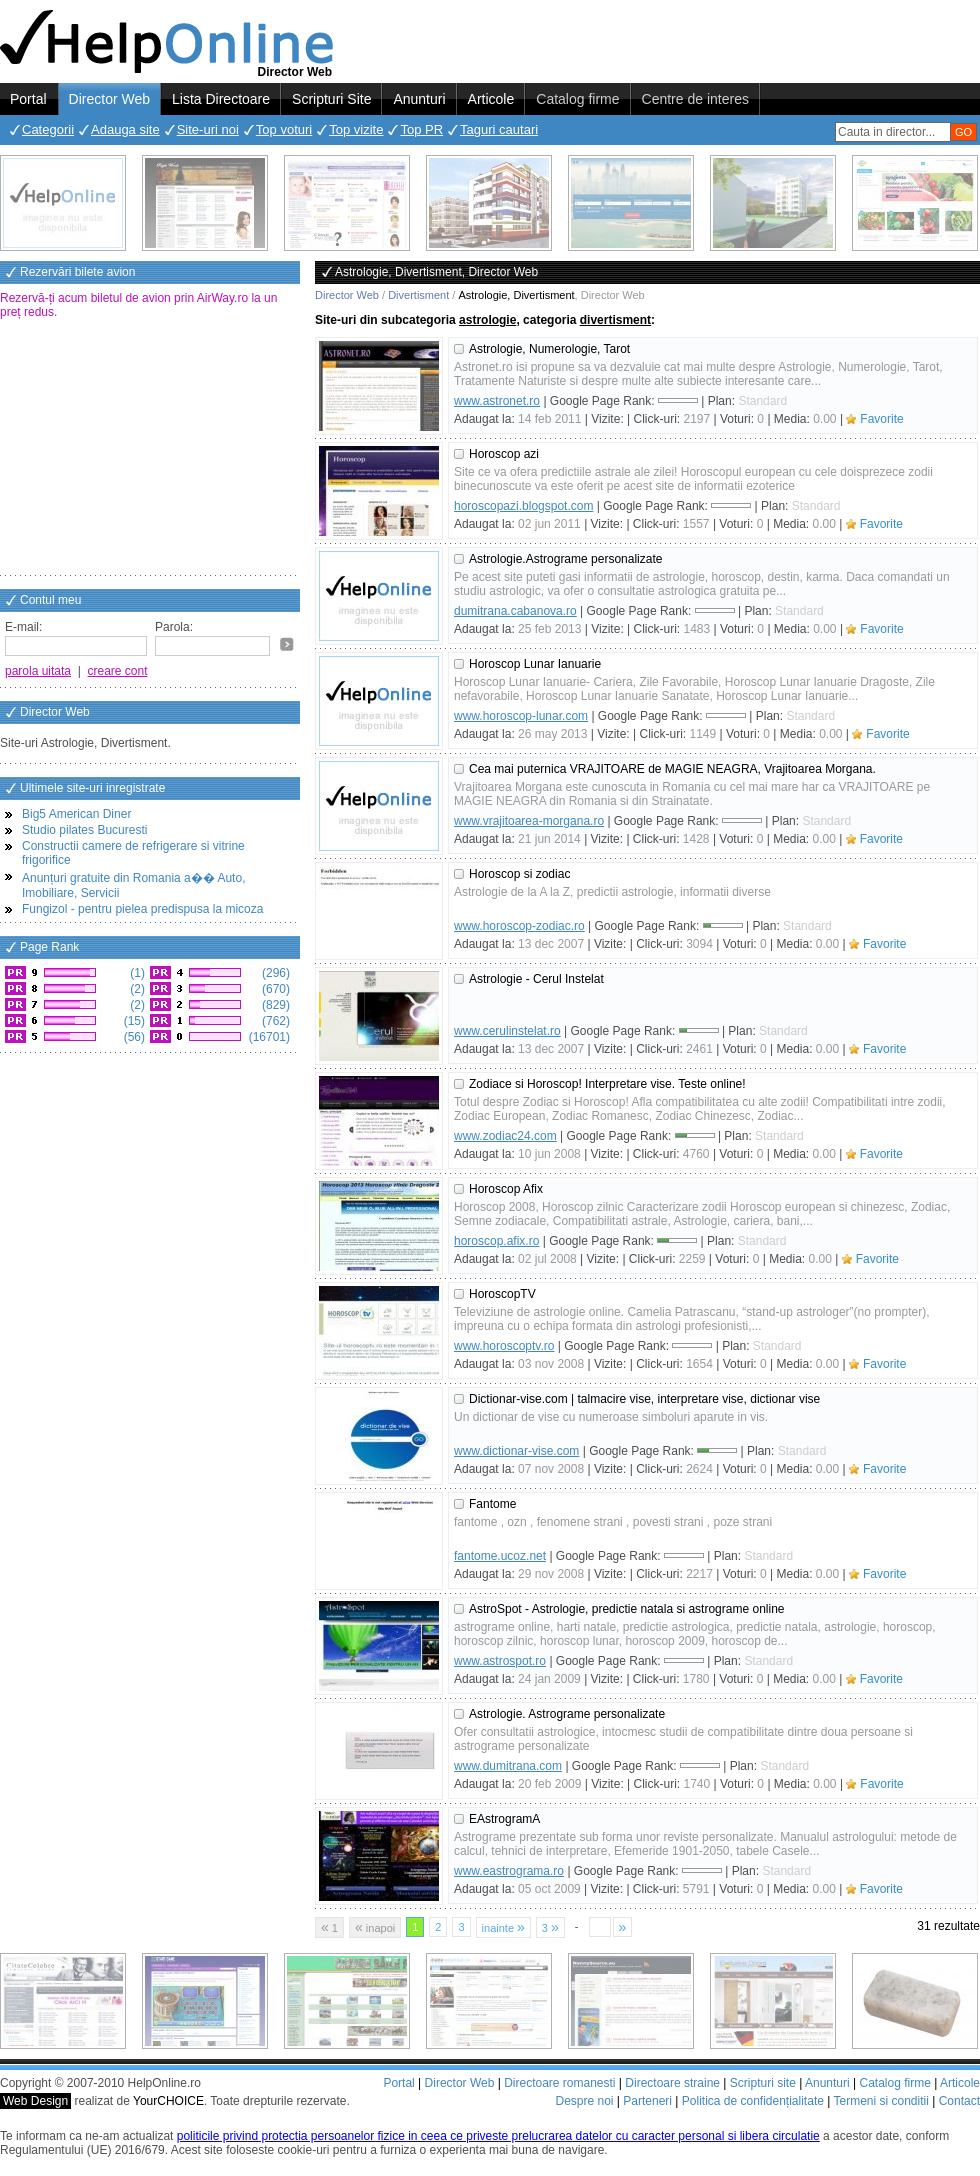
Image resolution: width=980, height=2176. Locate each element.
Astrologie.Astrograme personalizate (565, 559)
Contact (959, 2101)
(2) (136, 989)
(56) (132, 1037)
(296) (274, 973)
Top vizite (356, 129)
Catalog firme (577, 99)
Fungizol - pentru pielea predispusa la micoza (142, 909)
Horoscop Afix (506, 1189)
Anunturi (419, 99)
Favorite (881, 419)
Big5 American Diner (76, 814)
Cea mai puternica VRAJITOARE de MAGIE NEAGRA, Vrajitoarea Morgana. (672, 769)
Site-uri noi (208, 129)
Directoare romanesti (559, 2083)
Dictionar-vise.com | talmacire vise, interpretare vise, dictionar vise (644, 1399)
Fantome (492, 1504)
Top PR (421, 129)
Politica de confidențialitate (753, 2101)
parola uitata (38, 671)
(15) (132, 1021)
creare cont (118, 671)
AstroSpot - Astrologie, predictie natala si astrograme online (627, 1609)
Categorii (48, 129)
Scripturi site (763, 2083)
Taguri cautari (499, 129)
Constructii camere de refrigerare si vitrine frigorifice (133, 853)
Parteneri (647, 2101)
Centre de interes (695, 99)
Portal (28, 99)
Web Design (35, 2101)
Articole (491, 99)
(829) (274, 1005)
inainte (503, 1927)
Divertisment (418, 295)
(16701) (267, 1037)
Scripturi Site (331, 99)
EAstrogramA (504, 1819)
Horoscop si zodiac (519, 874)
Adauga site (125, 129)
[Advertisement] (150, 449)
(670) (274, 989)
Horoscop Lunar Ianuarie (535, 664)
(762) (274, 1021)
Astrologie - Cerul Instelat (536, 979)
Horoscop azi (504, 454)
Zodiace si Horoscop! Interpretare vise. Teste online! (607, 1084)
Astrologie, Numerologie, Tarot (549, 349)
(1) (136, 973)
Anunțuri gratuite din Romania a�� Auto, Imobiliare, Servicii (133, 885)
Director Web (109, 99)
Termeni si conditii (880, 2101)
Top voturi (284, 129)
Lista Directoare (221, 99)
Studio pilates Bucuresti (84, 830)
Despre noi (584, 2101)
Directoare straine (672, 2083)
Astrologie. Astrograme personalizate (567, 1714)
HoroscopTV (502, 1294)
